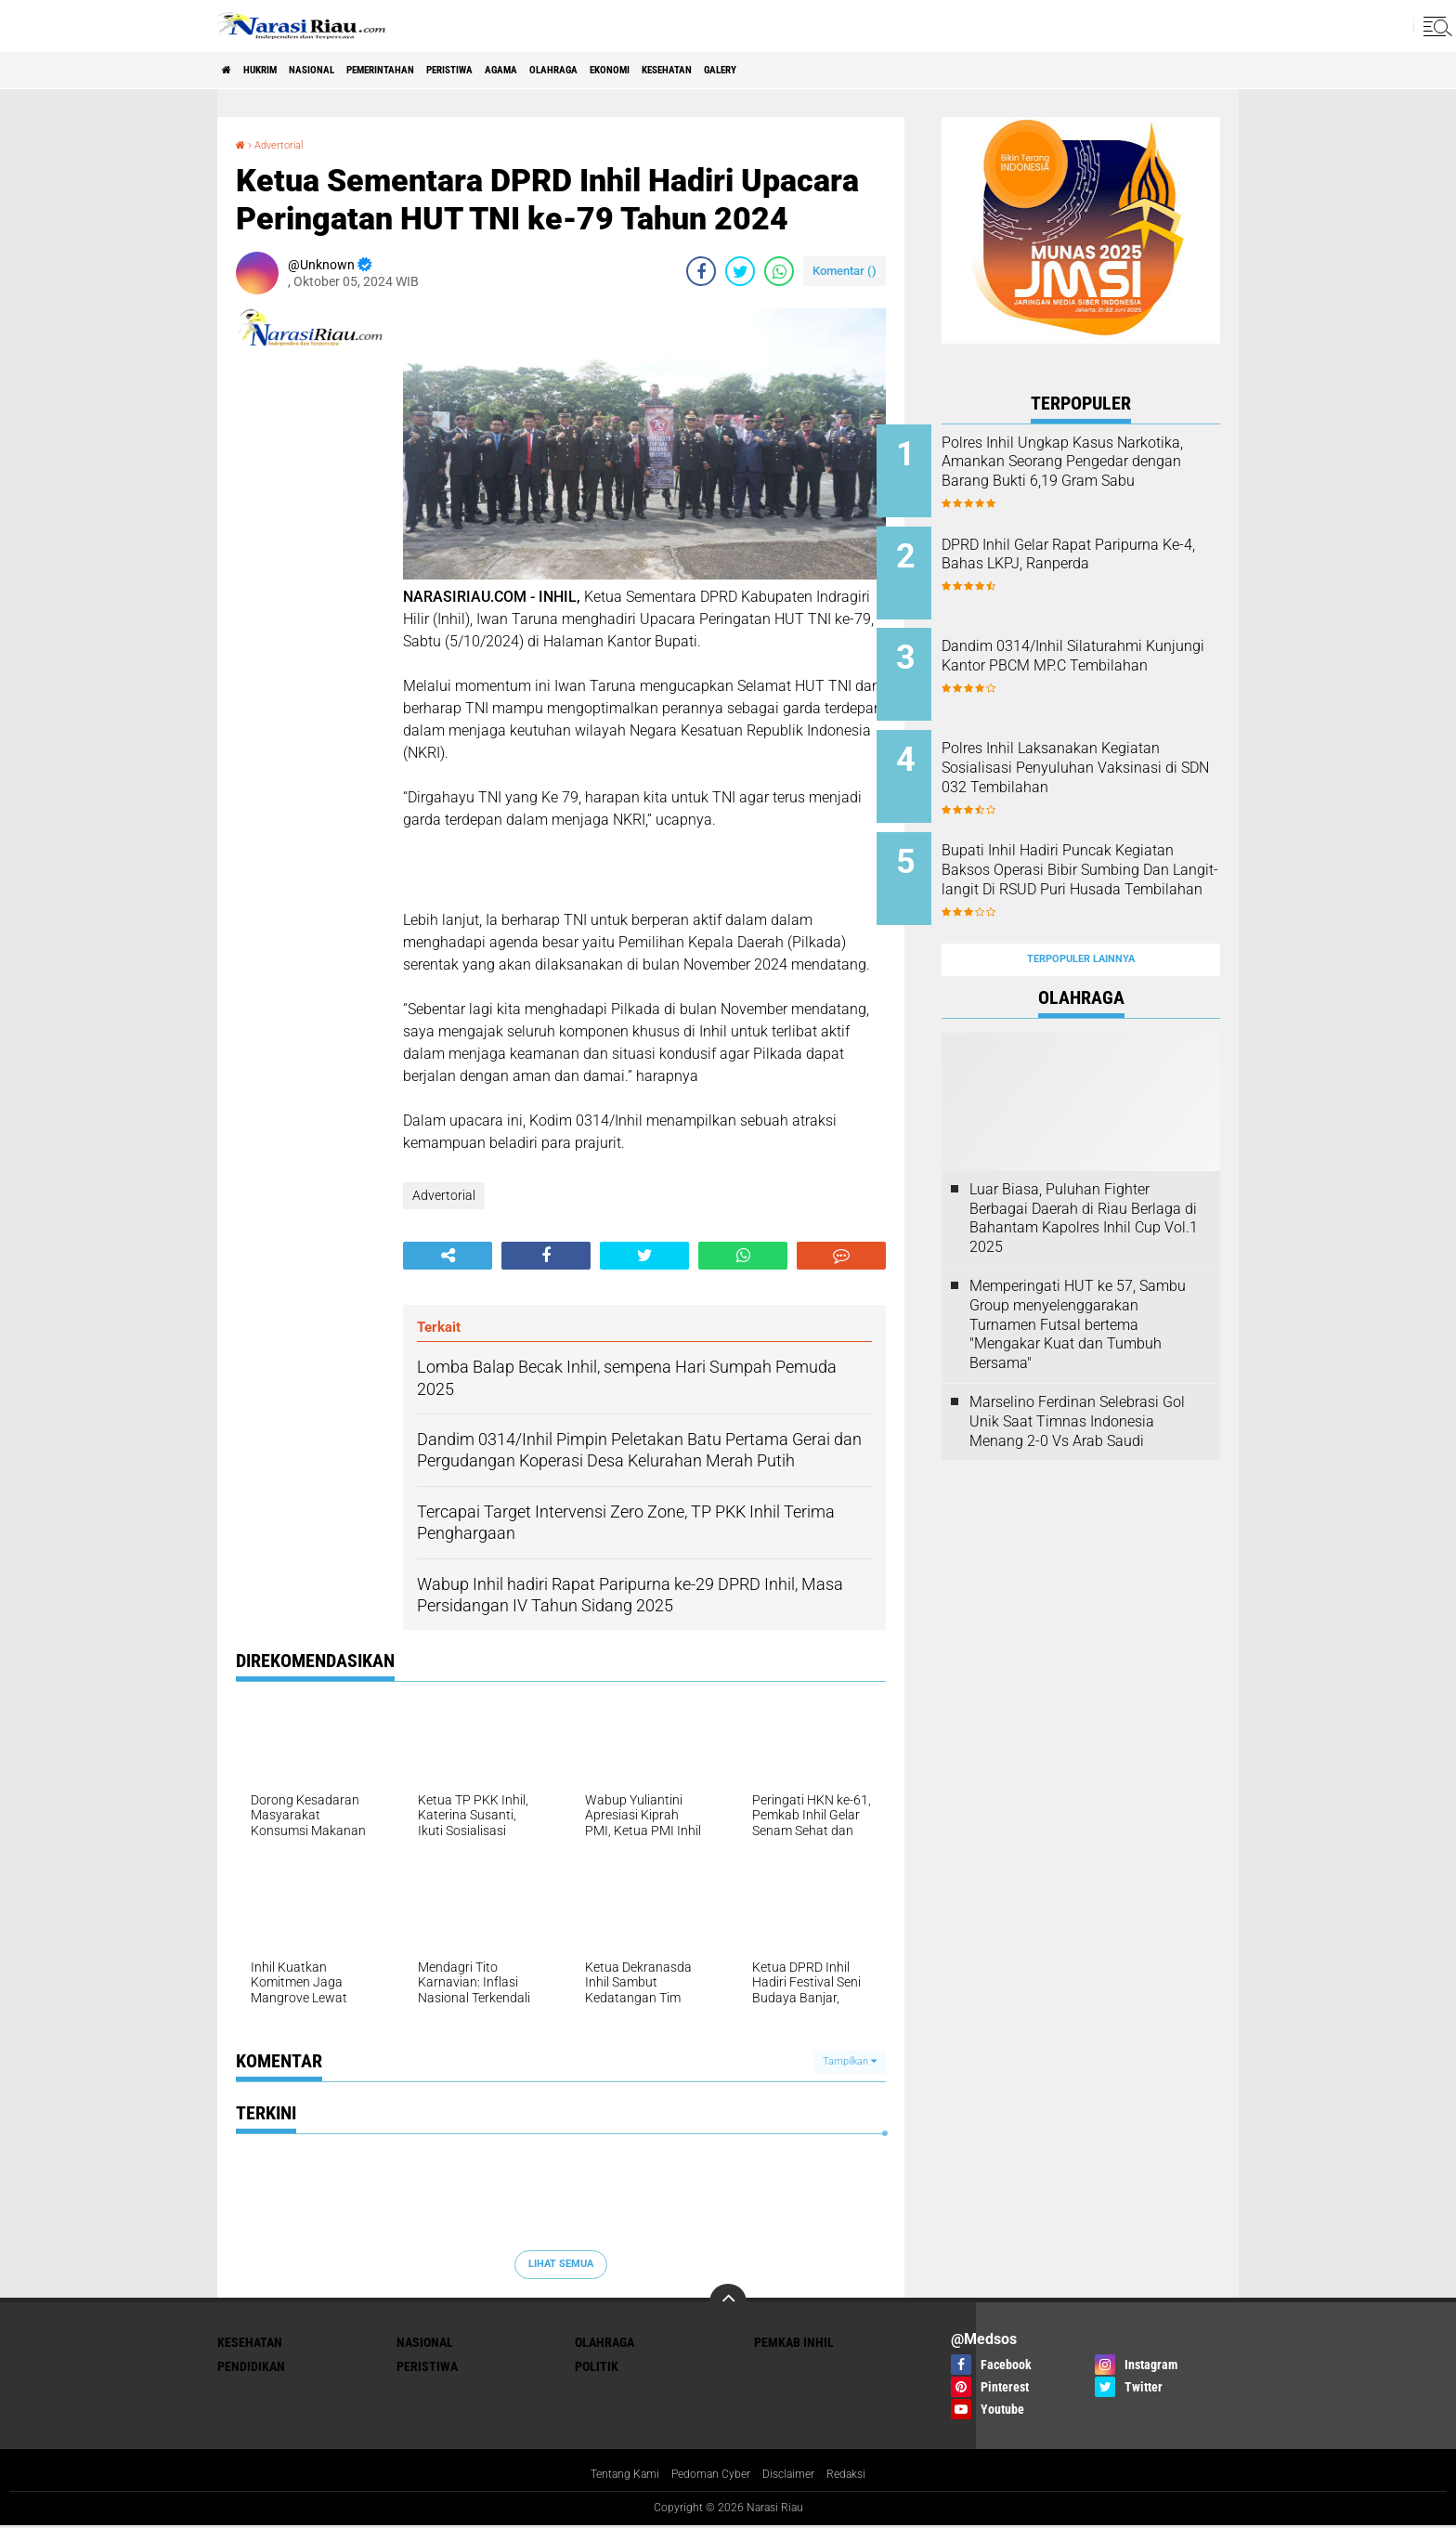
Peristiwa (544, 70)
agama (616, 70)
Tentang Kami (612, 2476)
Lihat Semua (560, 2264)
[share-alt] (447, 1255)
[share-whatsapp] (779, 271)
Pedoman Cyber (710, 2476)
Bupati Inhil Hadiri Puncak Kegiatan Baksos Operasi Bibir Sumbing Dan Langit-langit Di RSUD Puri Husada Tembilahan (1105, 856)
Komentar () (844, 271)
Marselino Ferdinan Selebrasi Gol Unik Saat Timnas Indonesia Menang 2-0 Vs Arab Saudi (1077, 1370)
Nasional (354, 70)
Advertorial (288, 144)
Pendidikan (251, 2366)
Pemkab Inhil (794, 2342)
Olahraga (687, 70)
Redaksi (862, 2476)
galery (918, 70)
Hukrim (282, 70)
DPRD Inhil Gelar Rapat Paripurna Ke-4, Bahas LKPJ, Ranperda (1099, 556)
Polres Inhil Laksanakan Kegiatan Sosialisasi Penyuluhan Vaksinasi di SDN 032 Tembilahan (1103, 752)
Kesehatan (843, 70)
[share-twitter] (740, 271)
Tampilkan (850, 2061)
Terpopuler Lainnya (1081, 909)
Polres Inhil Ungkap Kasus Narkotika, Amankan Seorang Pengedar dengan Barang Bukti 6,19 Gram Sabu (1102, 471)
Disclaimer (797, 2476)
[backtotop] (728, 2302)
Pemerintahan (448, 70)
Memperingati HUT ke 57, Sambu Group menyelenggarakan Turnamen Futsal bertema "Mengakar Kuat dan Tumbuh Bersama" (1077, 1273)
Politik (596, 2366)
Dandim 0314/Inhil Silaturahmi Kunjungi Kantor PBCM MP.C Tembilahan (1099, 649)
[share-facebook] (701, 271)
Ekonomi (763, 70)
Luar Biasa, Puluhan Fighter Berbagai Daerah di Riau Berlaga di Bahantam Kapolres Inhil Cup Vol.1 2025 (1083, 1167)
